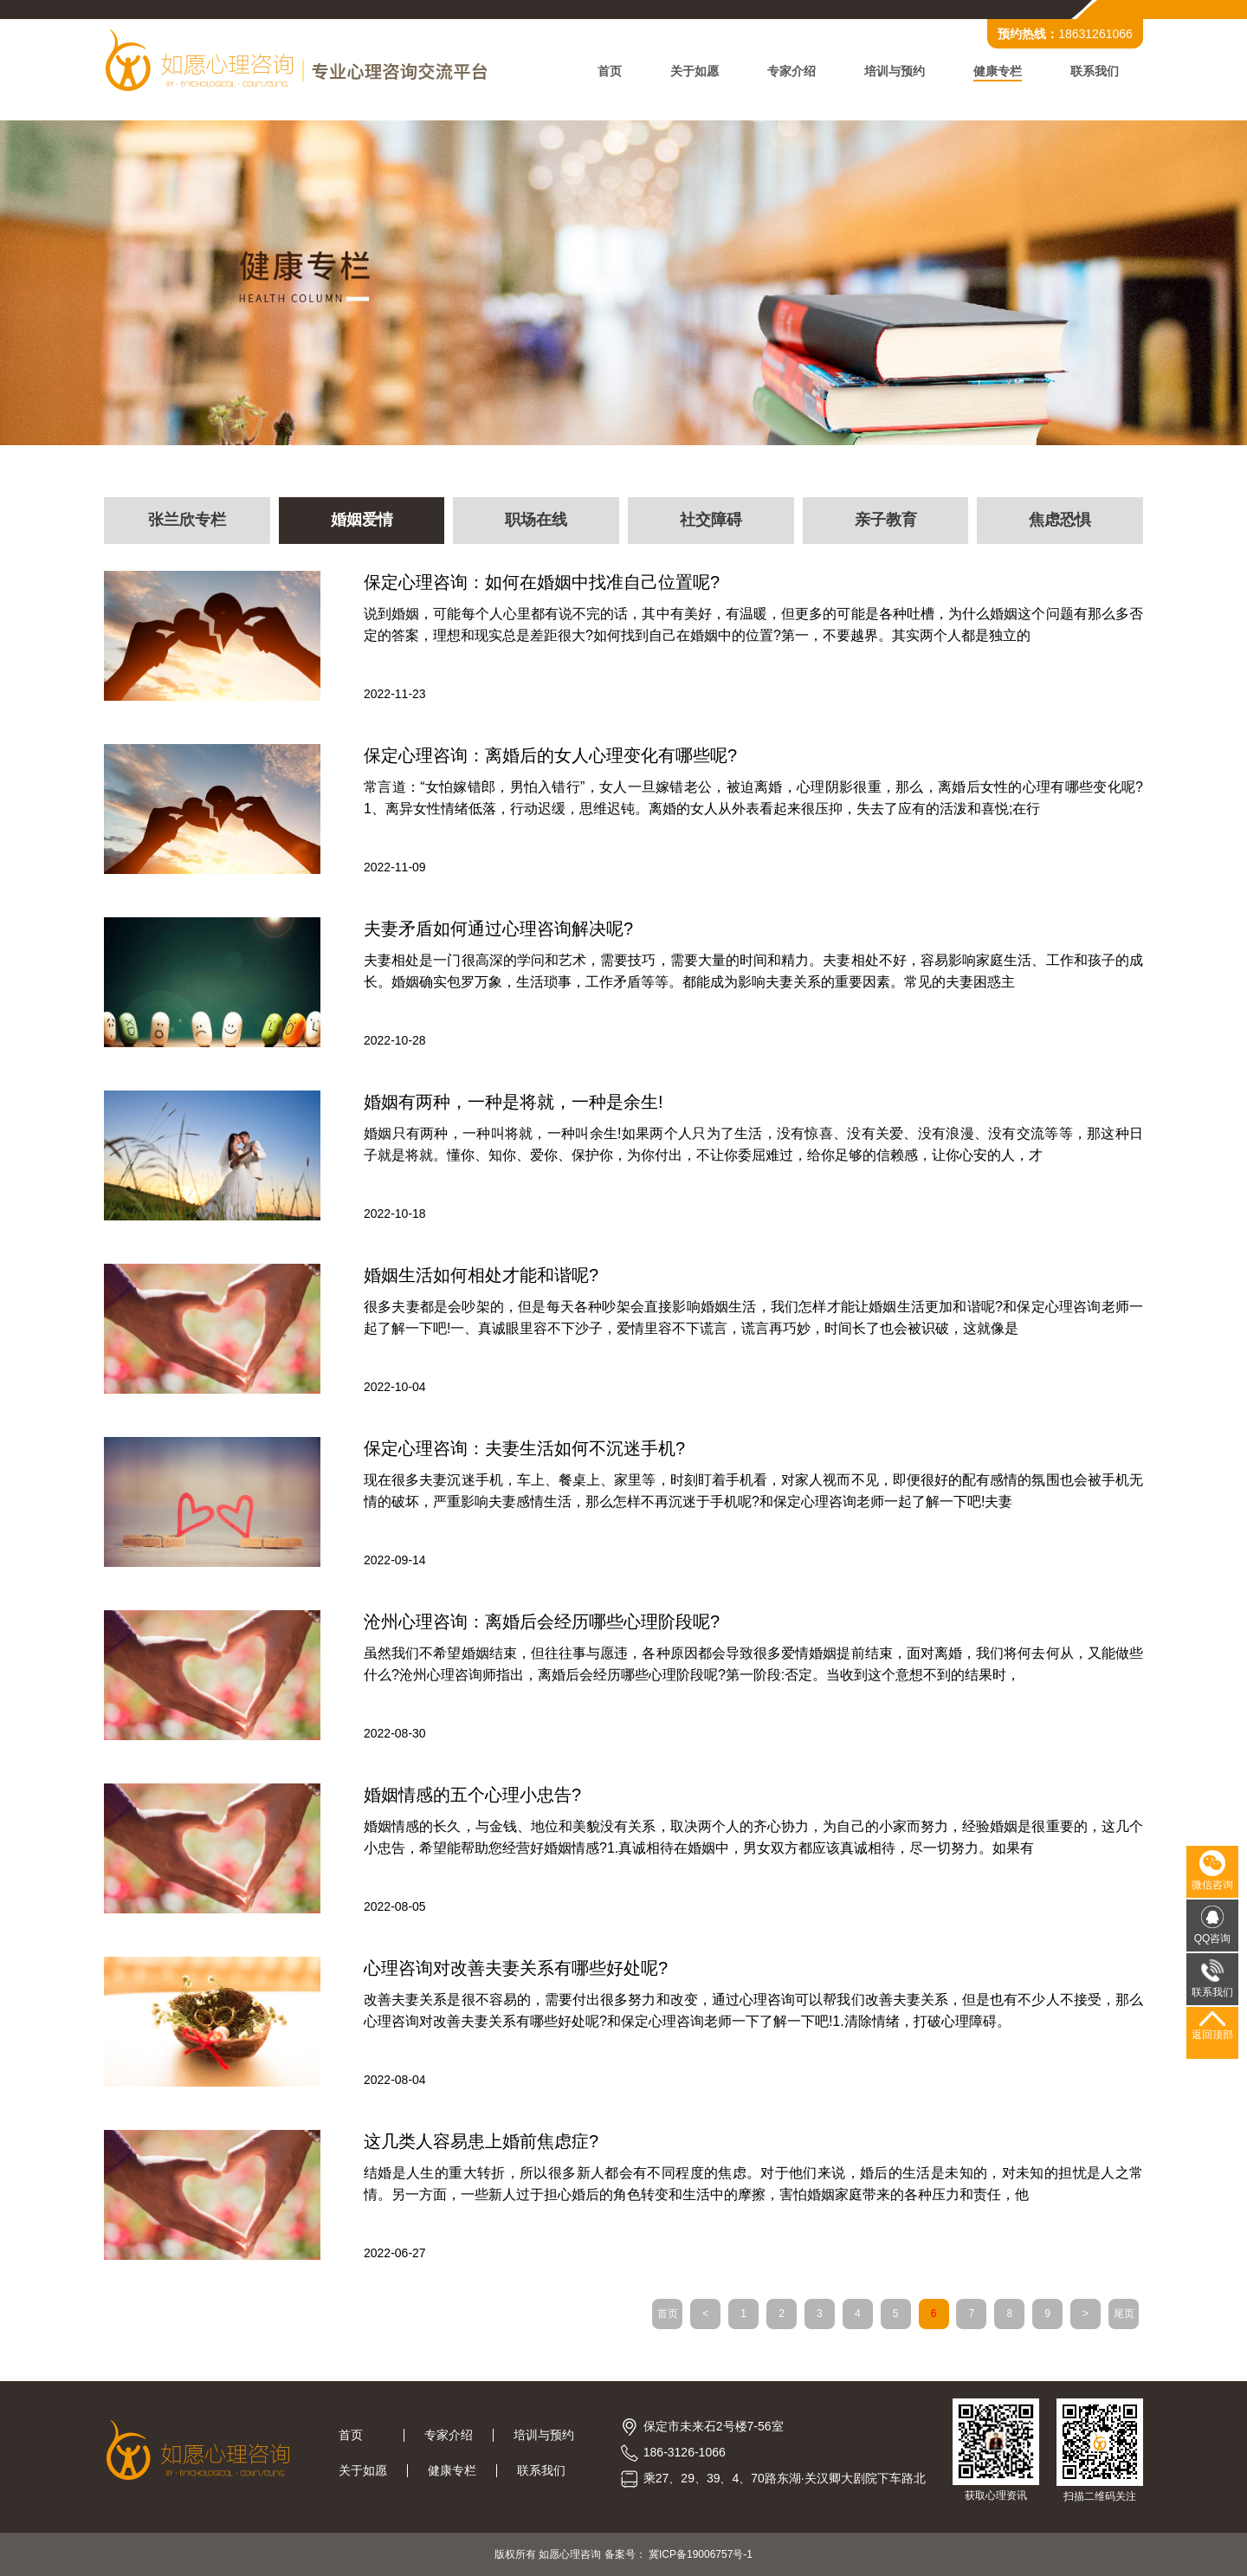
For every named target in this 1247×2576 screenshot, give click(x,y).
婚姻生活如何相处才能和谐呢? (481, 1275)
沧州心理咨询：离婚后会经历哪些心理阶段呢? (542, 1621)
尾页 (1124, 2313)
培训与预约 (894, 71)
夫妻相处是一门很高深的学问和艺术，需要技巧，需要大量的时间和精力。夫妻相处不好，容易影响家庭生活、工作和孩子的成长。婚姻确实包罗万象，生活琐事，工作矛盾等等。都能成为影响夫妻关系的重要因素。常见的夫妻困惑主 (753, 971)
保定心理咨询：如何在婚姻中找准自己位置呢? (542, 582)
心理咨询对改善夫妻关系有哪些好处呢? (516, 1967)
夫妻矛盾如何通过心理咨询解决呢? (498, 928)
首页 (610, 71)
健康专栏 (997, 71)
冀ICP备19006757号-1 (701, 2554)
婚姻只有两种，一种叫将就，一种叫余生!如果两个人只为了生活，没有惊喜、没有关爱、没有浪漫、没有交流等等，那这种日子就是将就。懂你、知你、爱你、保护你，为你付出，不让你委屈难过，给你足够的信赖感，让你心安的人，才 (753, 1144)
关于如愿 (694, 71)
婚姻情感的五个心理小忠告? (472, 1794)
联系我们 (1094, 71)
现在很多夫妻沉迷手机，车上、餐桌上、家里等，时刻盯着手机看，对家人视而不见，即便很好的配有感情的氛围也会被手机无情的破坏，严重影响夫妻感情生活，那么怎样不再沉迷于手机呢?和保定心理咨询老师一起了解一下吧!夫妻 (753, 1490)
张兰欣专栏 (187, 520)
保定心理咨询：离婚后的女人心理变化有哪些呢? (550, 755)
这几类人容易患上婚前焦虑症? (481, 2141)
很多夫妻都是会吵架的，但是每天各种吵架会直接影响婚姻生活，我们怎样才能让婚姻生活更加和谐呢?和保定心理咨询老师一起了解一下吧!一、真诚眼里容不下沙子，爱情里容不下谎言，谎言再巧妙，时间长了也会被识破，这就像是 (753, 1317)
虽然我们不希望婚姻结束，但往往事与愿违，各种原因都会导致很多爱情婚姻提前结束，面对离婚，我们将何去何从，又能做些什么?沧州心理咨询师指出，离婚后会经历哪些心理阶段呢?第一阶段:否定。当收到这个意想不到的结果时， (753, 1664)
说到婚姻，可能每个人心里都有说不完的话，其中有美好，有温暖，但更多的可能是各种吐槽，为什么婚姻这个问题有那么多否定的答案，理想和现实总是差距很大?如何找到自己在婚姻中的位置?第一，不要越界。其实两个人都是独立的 (753, 624)
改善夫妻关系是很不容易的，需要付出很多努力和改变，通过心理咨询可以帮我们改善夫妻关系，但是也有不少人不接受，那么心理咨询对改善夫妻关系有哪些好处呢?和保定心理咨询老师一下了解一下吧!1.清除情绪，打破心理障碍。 (753, 2010)
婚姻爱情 (362, 520)
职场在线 (536, 520)
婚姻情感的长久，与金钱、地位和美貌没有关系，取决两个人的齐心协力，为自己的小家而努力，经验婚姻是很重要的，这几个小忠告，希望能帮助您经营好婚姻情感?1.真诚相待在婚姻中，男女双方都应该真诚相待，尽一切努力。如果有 (753, 1837)
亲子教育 (886, 520)
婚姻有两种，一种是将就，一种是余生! (513, 1101)
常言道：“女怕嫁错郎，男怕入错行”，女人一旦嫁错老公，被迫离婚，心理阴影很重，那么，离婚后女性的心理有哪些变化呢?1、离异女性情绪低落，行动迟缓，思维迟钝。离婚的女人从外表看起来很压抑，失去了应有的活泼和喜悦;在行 (753, 798)
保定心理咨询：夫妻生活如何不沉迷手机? (524, 1448)
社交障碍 (711, 520)
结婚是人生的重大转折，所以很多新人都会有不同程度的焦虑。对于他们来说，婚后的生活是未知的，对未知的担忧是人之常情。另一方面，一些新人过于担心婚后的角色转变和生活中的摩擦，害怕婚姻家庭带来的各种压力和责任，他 (753, 2183)
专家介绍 (791, 71)
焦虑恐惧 (1060, 520)
